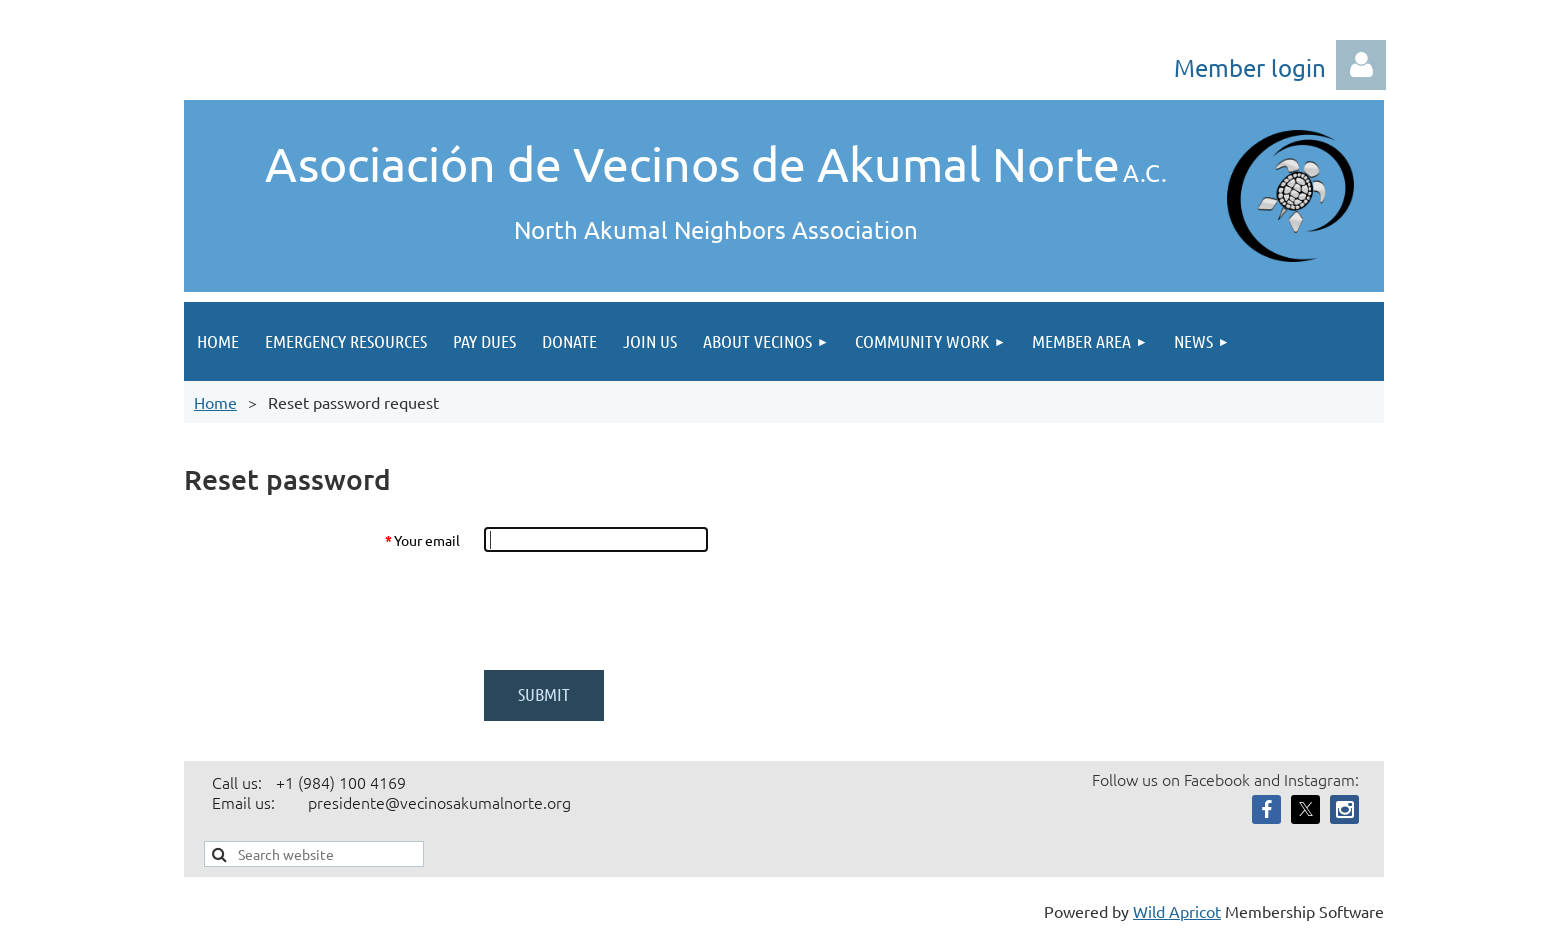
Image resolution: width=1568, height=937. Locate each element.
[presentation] (636, 611)
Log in (1361, 65)
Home (215, 402)
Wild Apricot (1177, 911)
